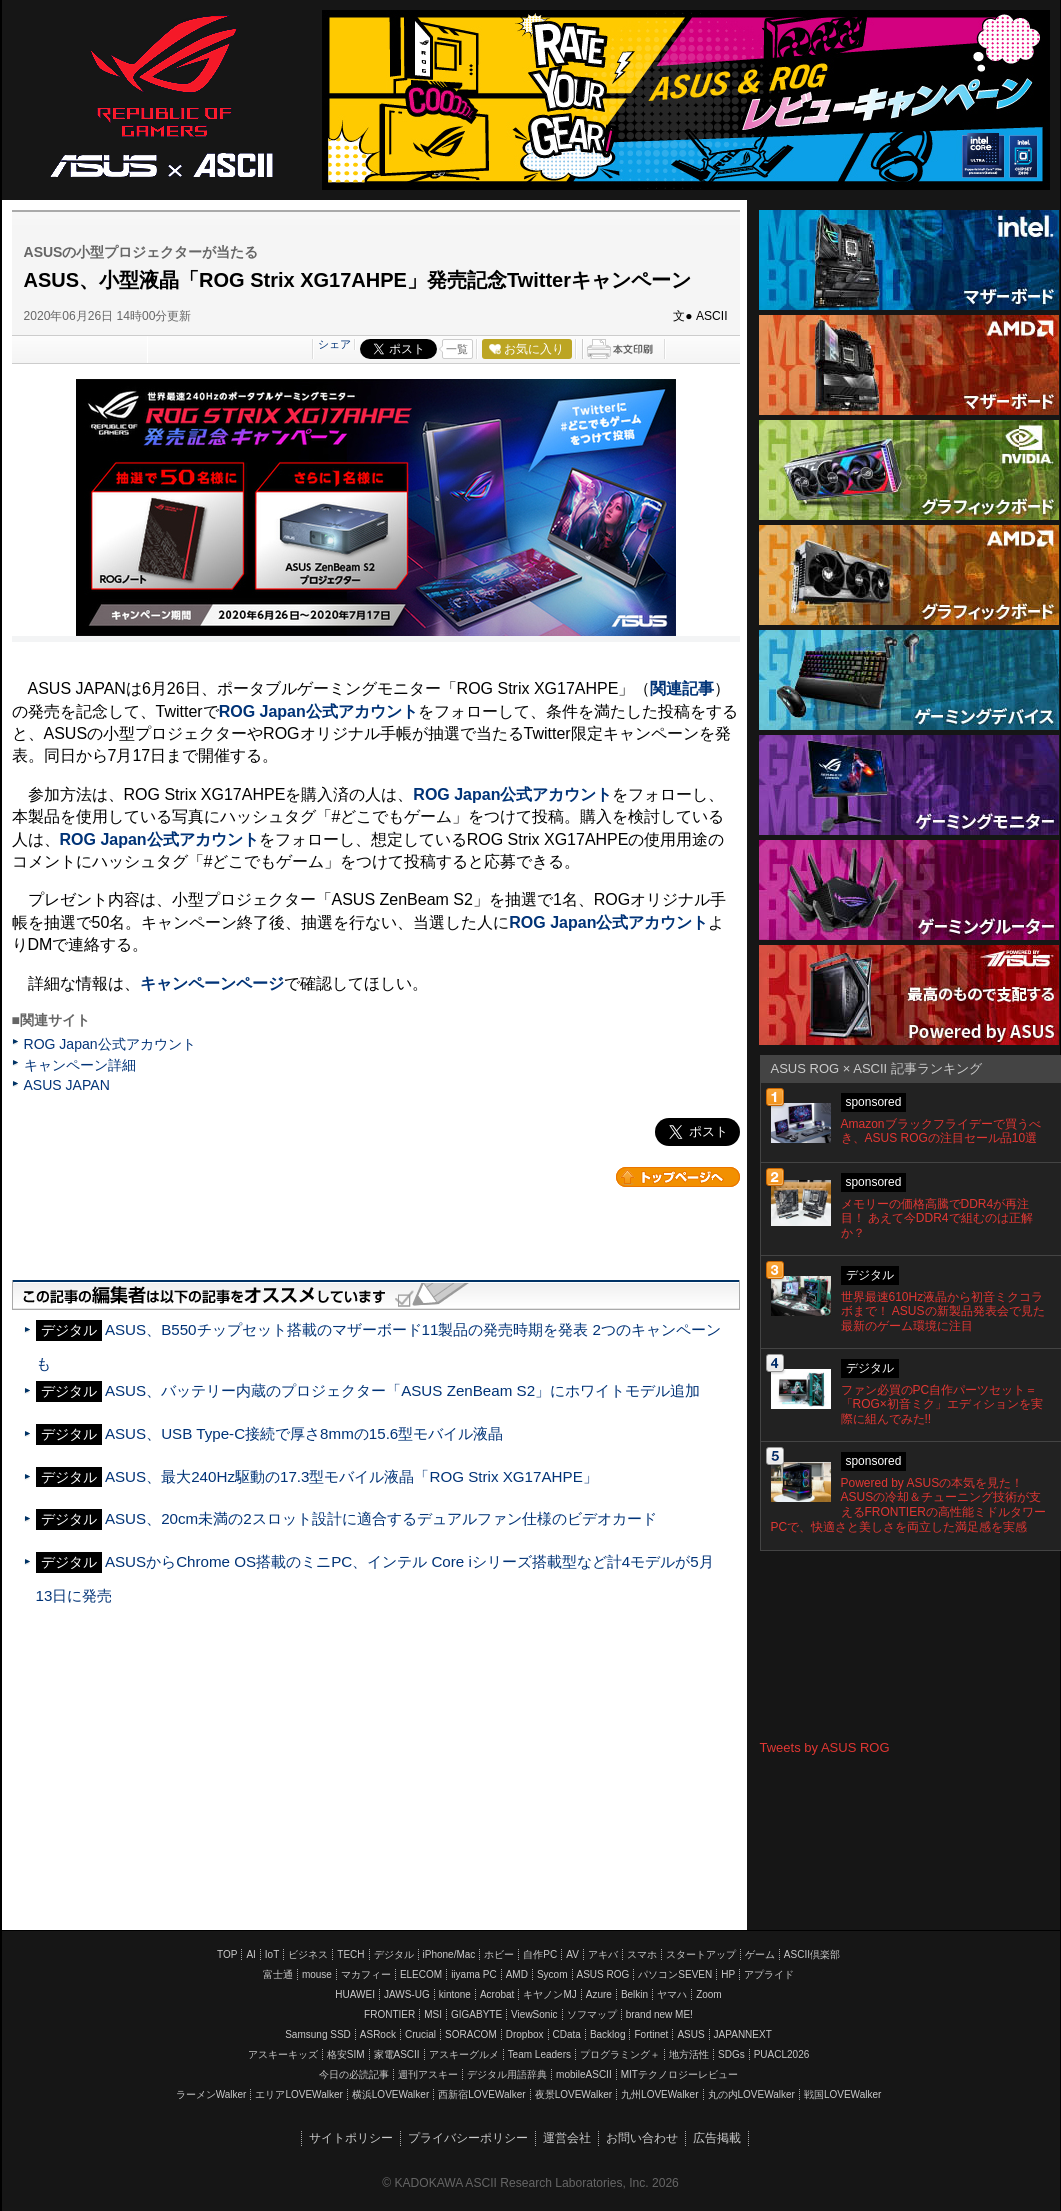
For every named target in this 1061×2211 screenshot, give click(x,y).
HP (728, 1974)
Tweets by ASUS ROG (825, 1747)
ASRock (378, 2034)
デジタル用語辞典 (507, 2074)
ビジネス (308, 1954)
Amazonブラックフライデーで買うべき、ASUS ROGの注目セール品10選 (941, 1131)
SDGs (731, 2054)
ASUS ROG (162, 96)
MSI (433, 2014)
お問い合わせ (642, 2138)
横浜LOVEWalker (390, 2094)
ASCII (234, 164)
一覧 (457, 349)
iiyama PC (474, 1974)
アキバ (603, 1954)
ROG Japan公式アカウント (110, 1044)
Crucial (420, 2034)
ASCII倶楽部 (812, 1954)
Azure (599, 1994)
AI (250, 1954)
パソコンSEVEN (675, 1974)
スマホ (642, 1954)
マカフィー (366, 1974)
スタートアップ (701, 1954)
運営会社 (567, 2138)
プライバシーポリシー (468, 2138)
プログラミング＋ (620, 2054)
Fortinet (651, 2034)
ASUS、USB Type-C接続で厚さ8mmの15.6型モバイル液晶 (304, 1433)
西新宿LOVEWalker (481, 2094)
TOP (227, 1954)
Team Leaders (539, 2054)
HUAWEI (355, 1994)
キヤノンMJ (549, 1994)
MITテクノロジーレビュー (679, 2074)
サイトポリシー (351, 2138)
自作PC (540, 1954)
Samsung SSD (318, 2034)
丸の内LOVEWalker (751, 2094)
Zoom (709, 1994)
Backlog (608, 2034)
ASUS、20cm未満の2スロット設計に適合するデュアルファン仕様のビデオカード (381, 1518)
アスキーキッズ (283, 2054)
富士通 (278, 1974)
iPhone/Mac (449, 1954)
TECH (350, 1954)
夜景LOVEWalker (573, 2094)
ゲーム (760, 1954)
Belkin (634, 1994)
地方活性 (689, 2054)
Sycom (552, 1974)
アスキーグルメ (464, 2054)
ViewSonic (534, 2014)
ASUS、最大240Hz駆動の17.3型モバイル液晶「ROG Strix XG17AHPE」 (351, 1476)
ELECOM (421, 1974)
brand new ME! (659, 2014)
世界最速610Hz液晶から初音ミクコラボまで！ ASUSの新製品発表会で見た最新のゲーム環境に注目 (943, 1312)
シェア (334, 344)
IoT (272, 1954)
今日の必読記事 (354, 2074)
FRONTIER (389, 2014)
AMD (517, 1974)
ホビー (499, 1954)
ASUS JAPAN (67, 1085)
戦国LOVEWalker (842, 2094)
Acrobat (497, 1994)
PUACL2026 (782, 2054)
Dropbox (525, 2034)
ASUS (690, 2034)
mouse (317, 1974)
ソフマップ (592, 2014)
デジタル (394, 1954)
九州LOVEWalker (659, 2094)
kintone (455, 1994)
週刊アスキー (428, 2074)
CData (567, 2034)
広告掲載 (717, 2138)
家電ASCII (397, 2054)
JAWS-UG (407, 1994)
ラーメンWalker (211, 2094)
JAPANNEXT (743, 2034)
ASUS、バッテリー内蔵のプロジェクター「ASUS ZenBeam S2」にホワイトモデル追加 (402, 1390)
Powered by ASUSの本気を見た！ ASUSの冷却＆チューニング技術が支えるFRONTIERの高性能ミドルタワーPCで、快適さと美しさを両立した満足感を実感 (908, 1505)
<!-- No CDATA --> (910, 1645)
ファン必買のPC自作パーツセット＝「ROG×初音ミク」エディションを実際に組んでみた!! (942, 1405)
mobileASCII (584, 2074)
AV (572, 1954)
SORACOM (471, 2034)
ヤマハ (672, 1994)
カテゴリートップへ (678, 1177)
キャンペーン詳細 (80, 1065)
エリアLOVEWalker (298, 2094)
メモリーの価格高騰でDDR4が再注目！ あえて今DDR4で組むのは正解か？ (937, 1219)
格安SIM (346, 2054)
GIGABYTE (476, 2014)
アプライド (769, 1974)
